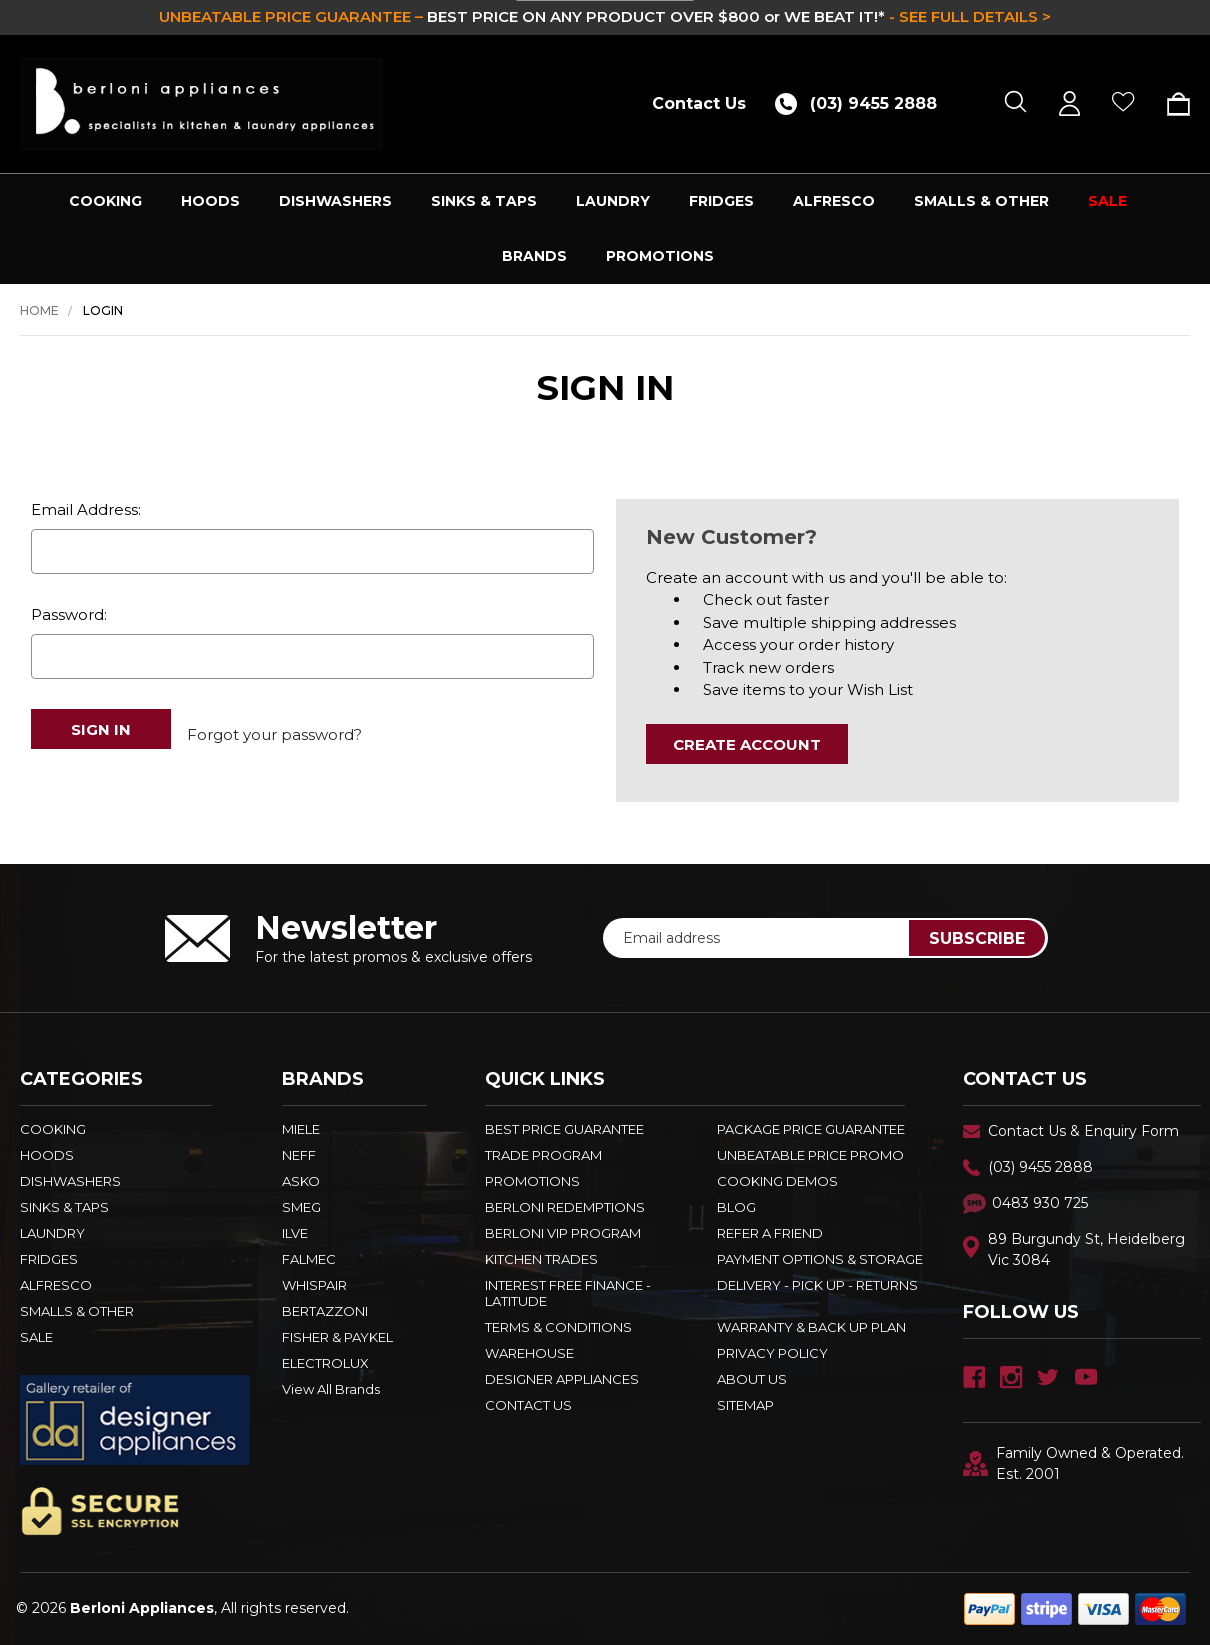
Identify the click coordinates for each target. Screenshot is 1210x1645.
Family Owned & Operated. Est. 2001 (1073, 1463)
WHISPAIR (314, 1285)
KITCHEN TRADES (541, 1259)
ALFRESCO (834, 201)
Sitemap (745, 1405)
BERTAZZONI (325, 1311)
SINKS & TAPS (484, 201)
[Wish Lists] (1123, 103)
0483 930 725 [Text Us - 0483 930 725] (1040, 1203)
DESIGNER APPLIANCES (562, 1379)
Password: (69, 614)
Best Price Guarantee (564, 1129)
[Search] (1015, 103)
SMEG (301, 1207)
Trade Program (543, 1155)
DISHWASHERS (335, 201)
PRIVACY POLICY (772, 1353)
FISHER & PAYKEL (337, 1337)
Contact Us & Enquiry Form (1083, 1131)
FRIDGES (721, 201)
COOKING (105, 201)
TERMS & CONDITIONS (558, 1327)
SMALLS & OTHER (981, 201)
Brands (534, 256)
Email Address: (86, 509)
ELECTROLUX (325, 1363)
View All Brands (331, 1389)
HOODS (210, 201)
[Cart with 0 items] (1171, 104)
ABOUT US (752, 1379)
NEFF (299, 1155)
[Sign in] (1069, 103)
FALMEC (309, 1259)
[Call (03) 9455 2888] (863, 103)
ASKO (301, 1181)
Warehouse (529, 1353)
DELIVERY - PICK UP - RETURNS (817, 1285)
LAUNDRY (613, 201)
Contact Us (699, 103)
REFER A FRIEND (770, 1233)
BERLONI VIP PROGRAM (563, 1233)
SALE (1107, 201)
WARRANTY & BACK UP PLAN (811, 1327)
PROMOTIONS (660, 256)
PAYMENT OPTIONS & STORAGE (820, 1259)
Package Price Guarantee (811, 1129)
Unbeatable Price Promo (810, 1155)
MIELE (301, 1129)
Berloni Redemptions (565, 1207)
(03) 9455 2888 (1040, 1167)
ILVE (295, 1233)
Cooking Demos (777, 1181)
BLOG (736, 1207)
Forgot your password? (274, 728)
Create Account (747, 744)
